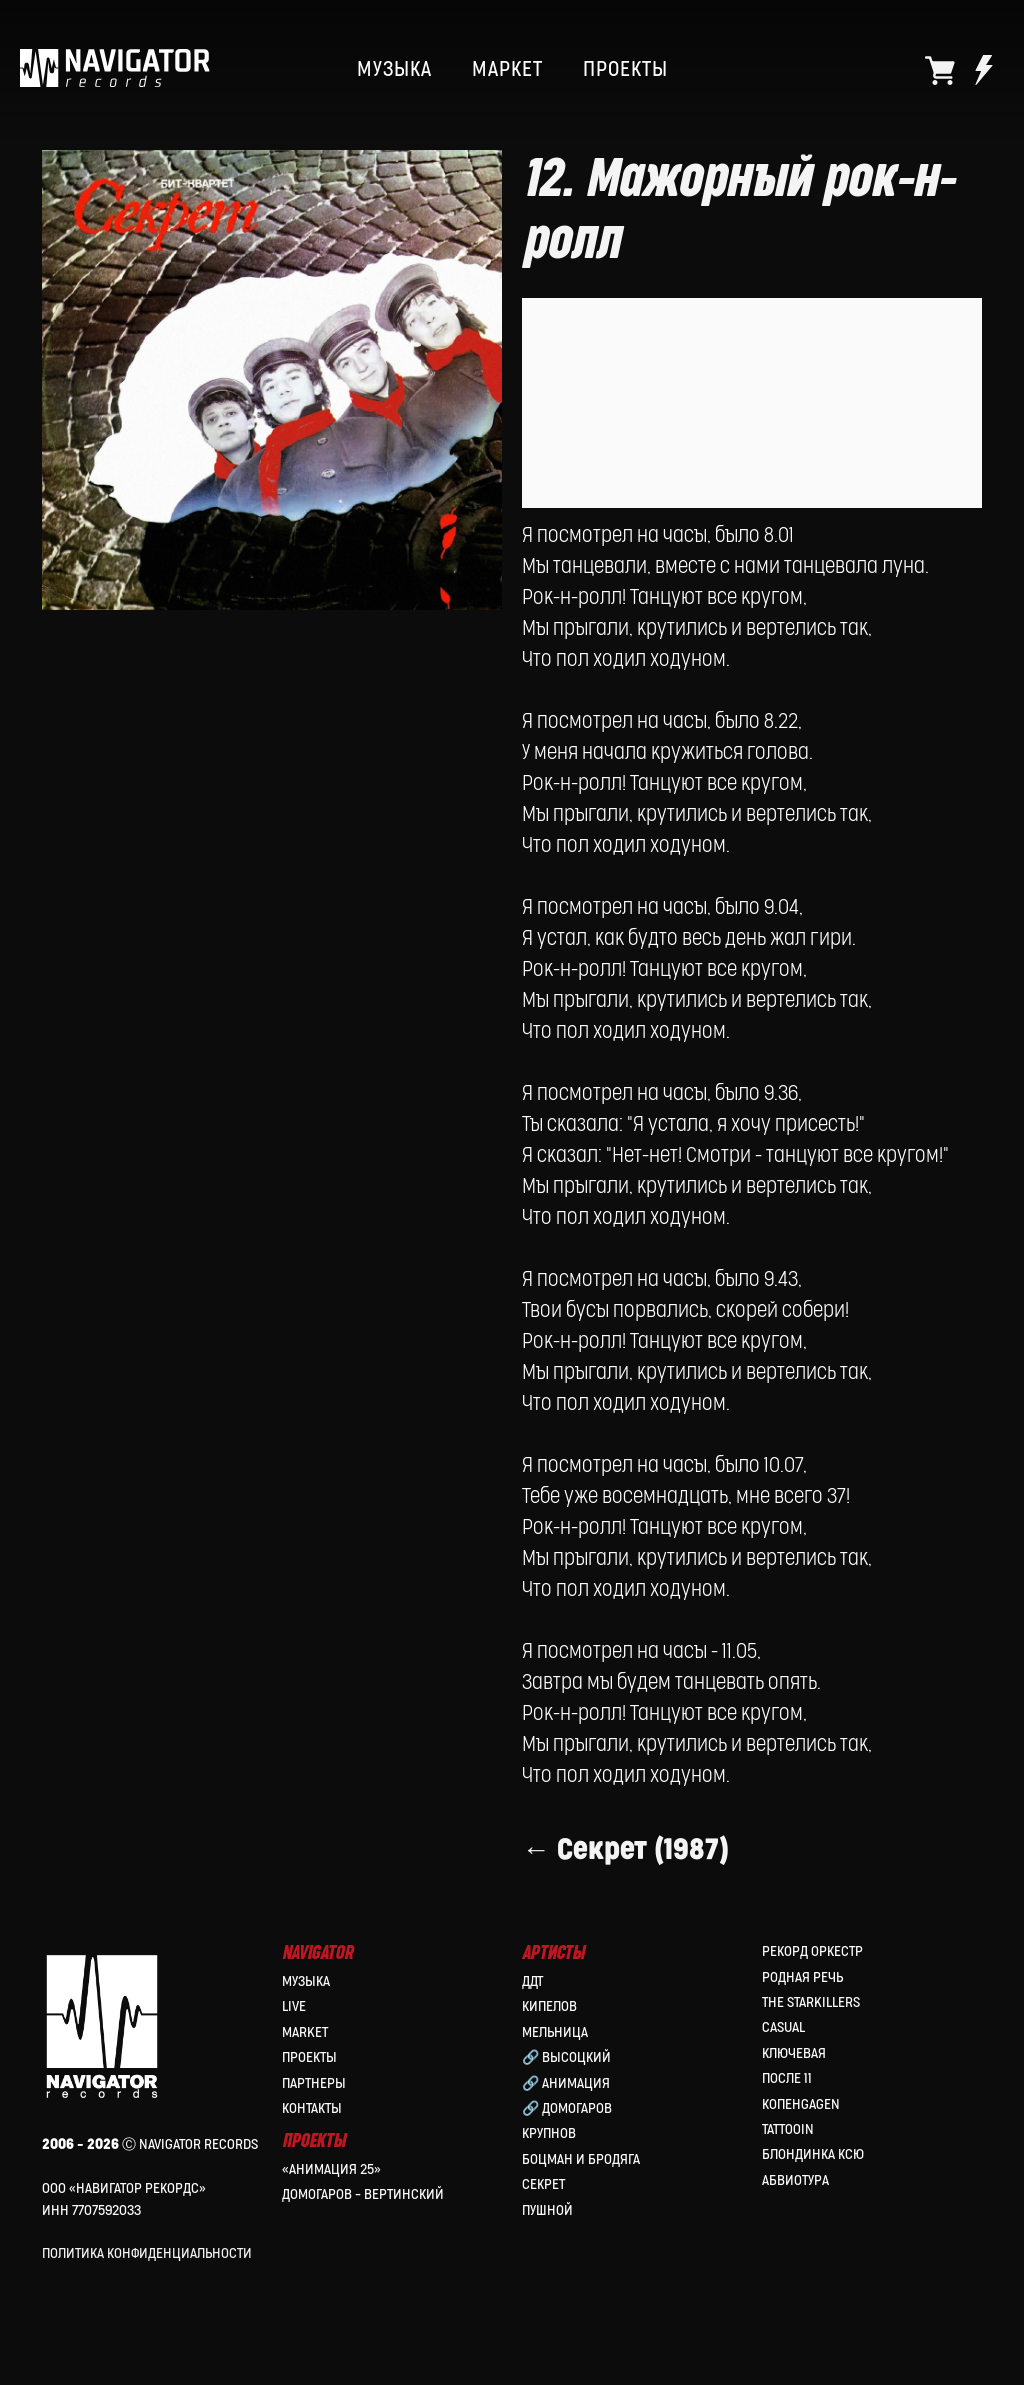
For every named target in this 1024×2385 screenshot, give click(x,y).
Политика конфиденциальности (147, 2253)
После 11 (787, 2078)
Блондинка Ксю (813, 2154)
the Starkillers (811, 2002)
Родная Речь (802, 1977)
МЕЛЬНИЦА (555, 2032)
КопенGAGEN (801, 2104)
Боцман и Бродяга (581, 2159)
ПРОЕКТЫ (625, 70)
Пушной (547, 2210)
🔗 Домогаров (567, 2108)
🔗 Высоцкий (566, 2057)
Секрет (543, 2184)
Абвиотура (795, 2180)
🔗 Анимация (566, 2083)
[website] (940, 70)
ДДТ (532, 1981)
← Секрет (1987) (625, 1850)
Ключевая (794, 2053)
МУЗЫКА (394, 70)
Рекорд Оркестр (812, 1951)
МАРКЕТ (507, 70)
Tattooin (788, 2129)
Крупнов (549, 2133)
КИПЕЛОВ (549, 2006)
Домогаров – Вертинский (363, 2194)
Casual (783, 2027)
